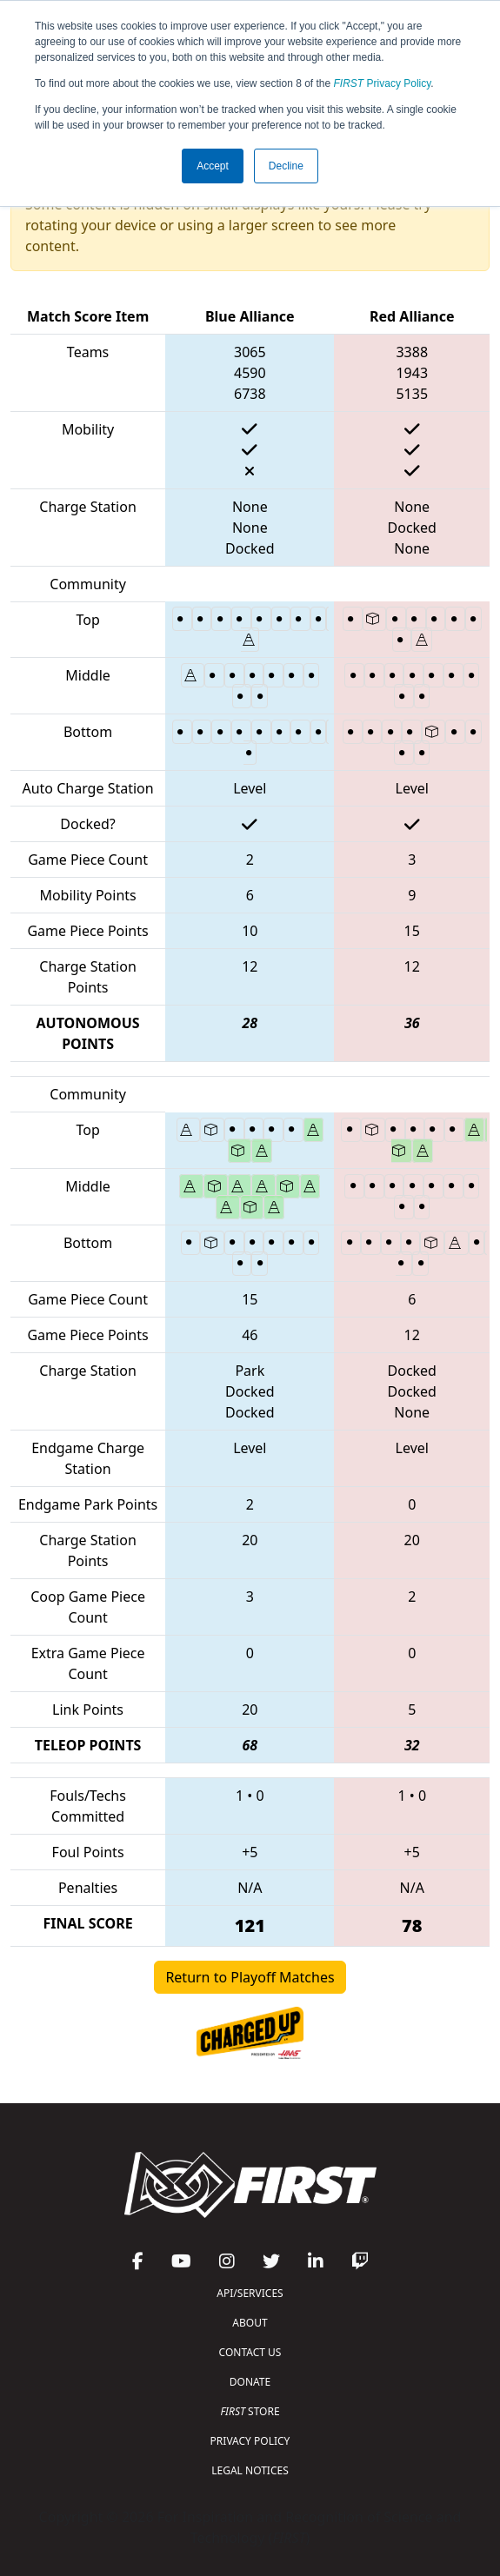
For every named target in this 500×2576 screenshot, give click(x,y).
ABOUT (249, 2322)
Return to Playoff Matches (249, 1977)
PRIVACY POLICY (250, 2440)
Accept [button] (213, 166)
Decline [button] (286, 166)
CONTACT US (250, 2352)
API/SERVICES (250, 2293)
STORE (249, 2411)
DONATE (250, 2381)
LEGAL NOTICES (250, 2470)
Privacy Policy (382, 83)
